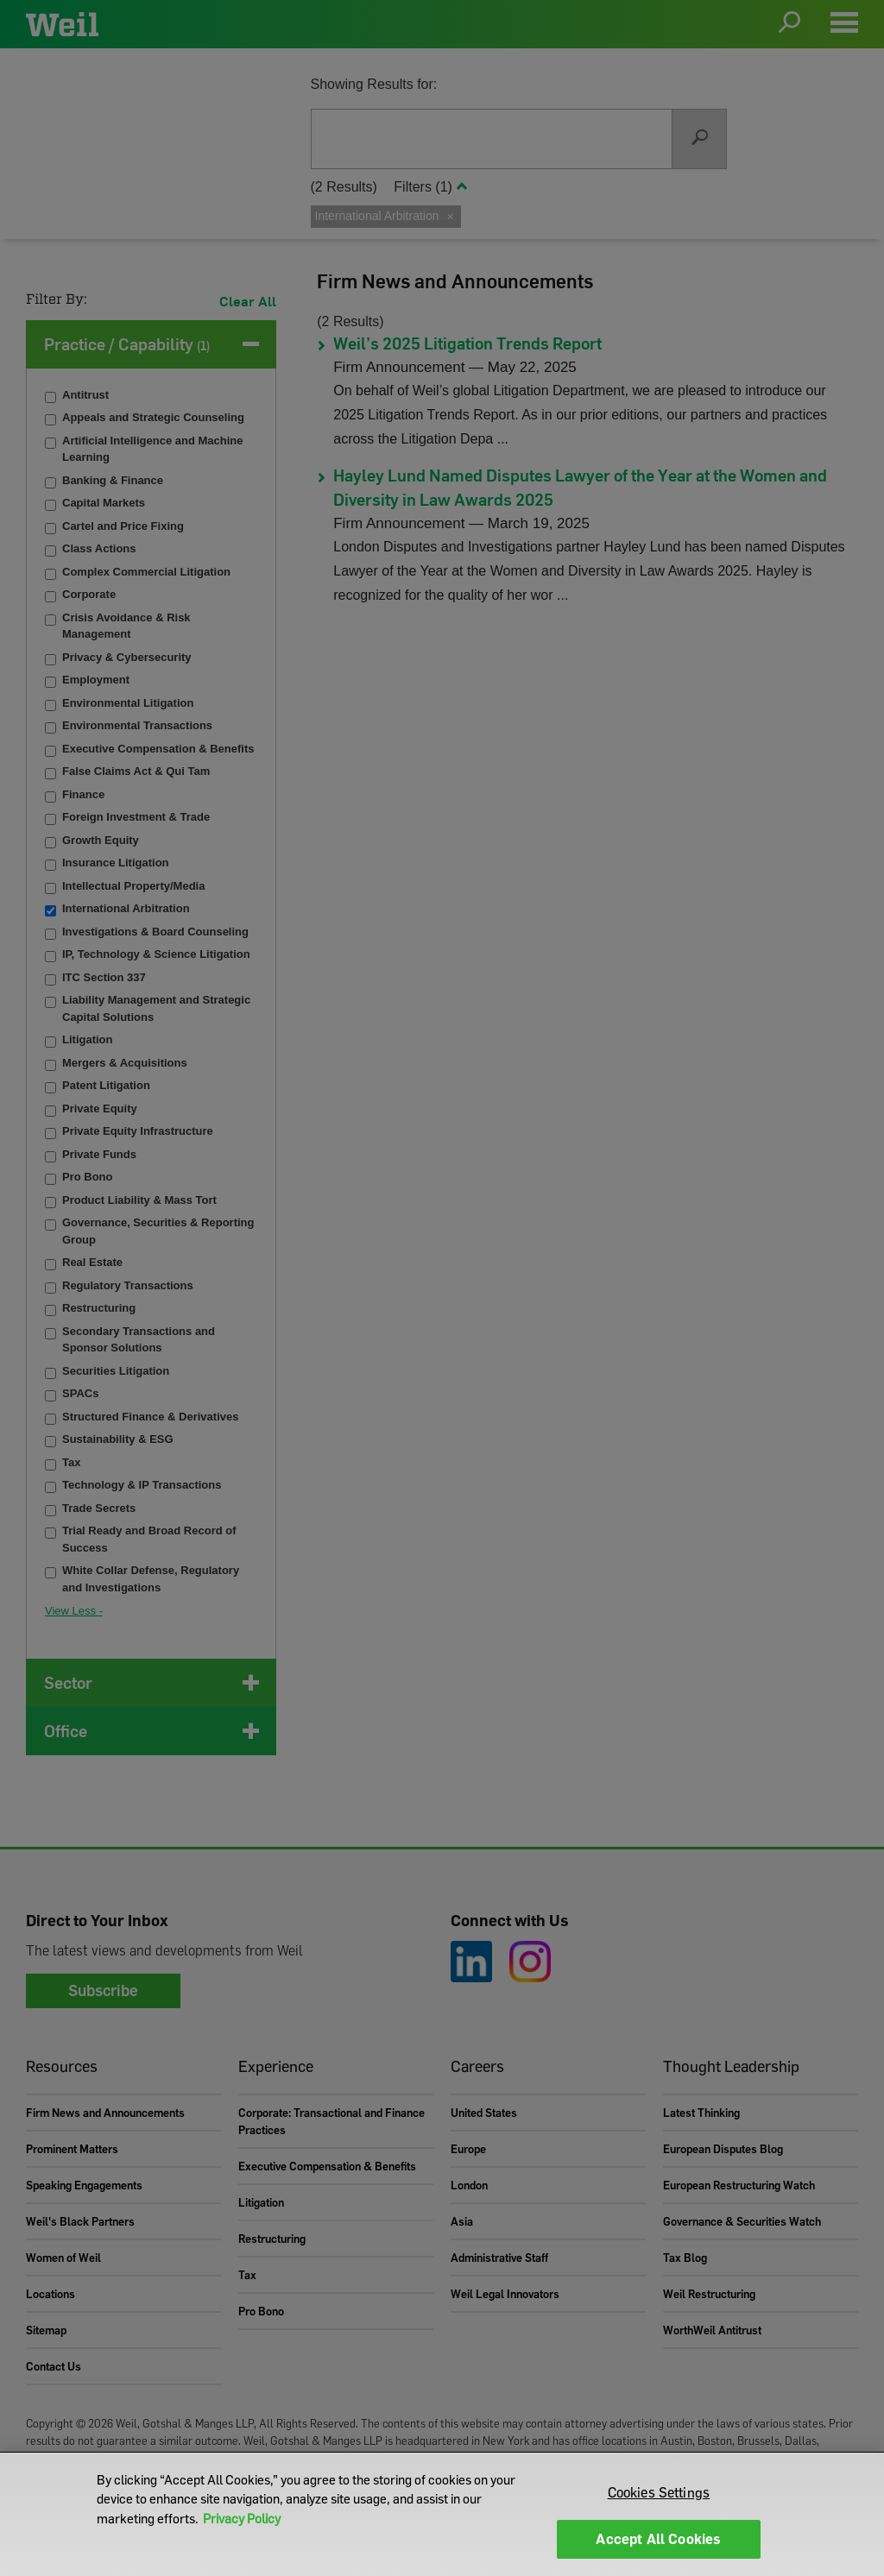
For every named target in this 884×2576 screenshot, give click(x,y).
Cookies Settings (659, 2492)
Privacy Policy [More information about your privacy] (242, 2518)
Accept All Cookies (658, 2539)
